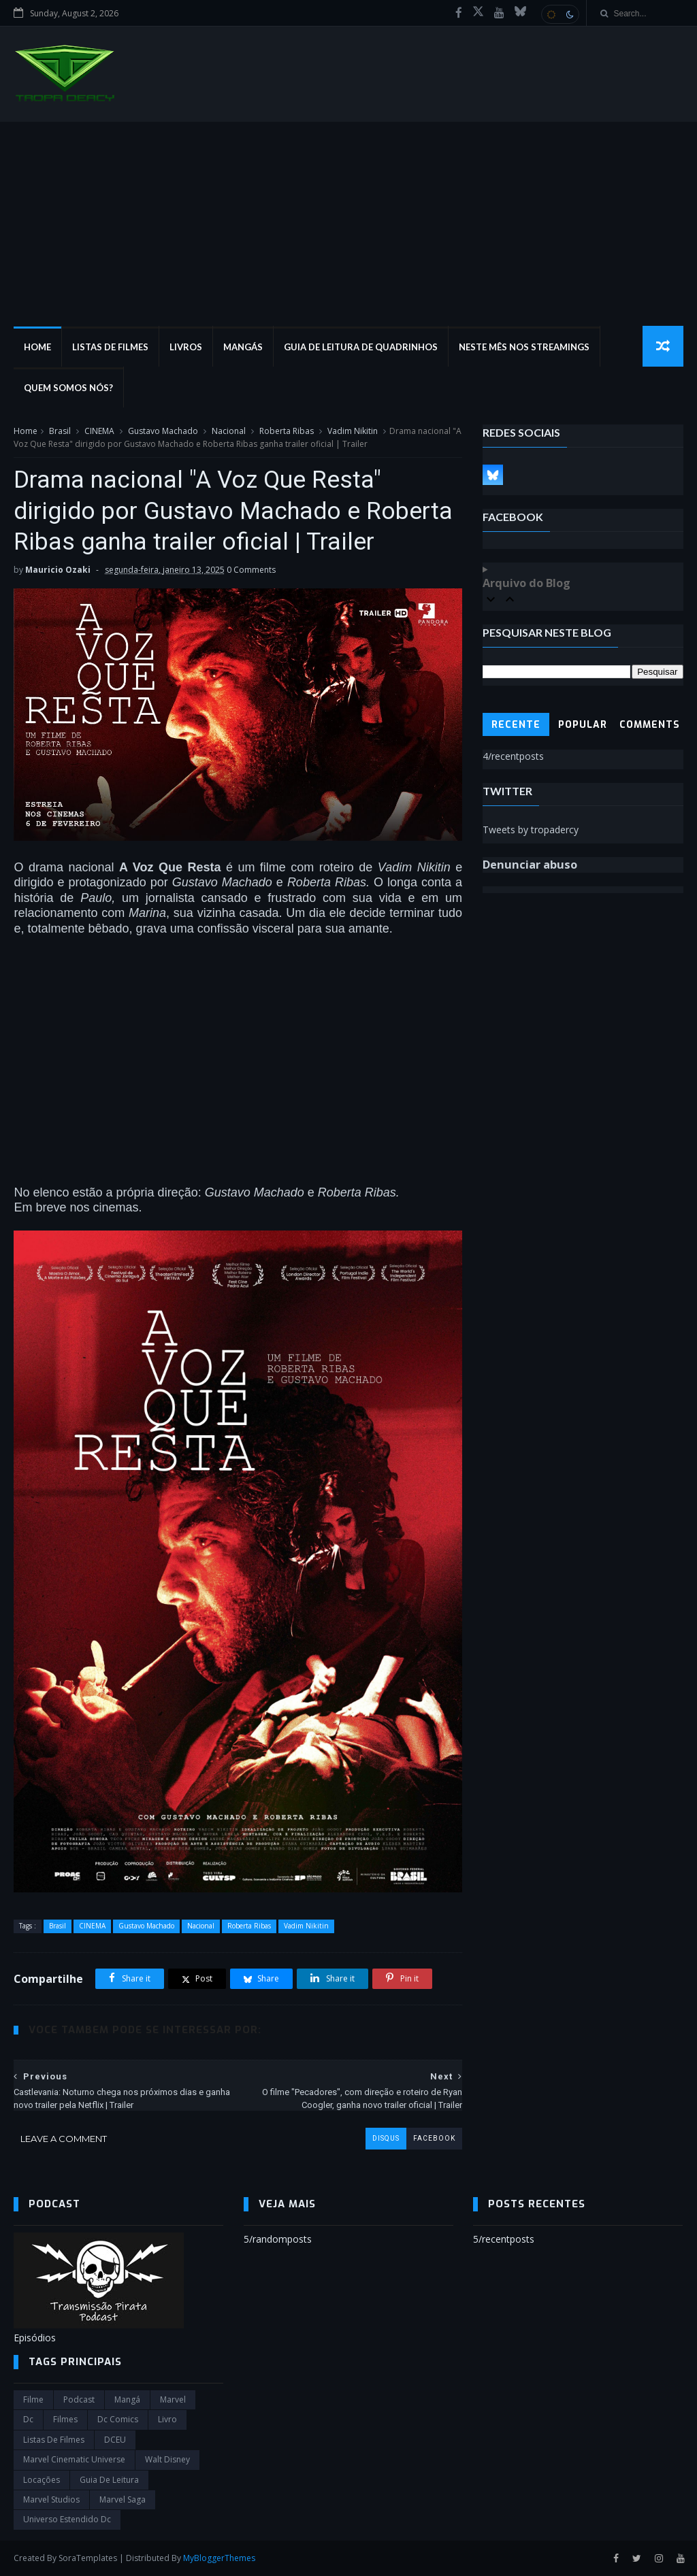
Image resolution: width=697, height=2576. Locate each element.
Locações (41, 2480)
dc (28, 2419)
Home (37, 346)
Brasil (60, 431)
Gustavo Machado (163, 431)
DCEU (115, 2439)
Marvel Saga (122, 2499)
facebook (434, 2138)
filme (33, 2399)
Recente (515, 724)
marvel (173, 2399)
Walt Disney (167, 2459)
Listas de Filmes (110, 346)
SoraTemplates (88, 2558)
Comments (649, 724)
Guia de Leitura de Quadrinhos (361, 346)
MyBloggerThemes (219, 2558)
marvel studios (51, 2499)
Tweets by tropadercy (531, 829)
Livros (185, 346)
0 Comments (251, 569)
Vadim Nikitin (352, 431)
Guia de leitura (109, 2480)
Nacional (229, 431)
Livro (167, 2419)
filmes (65, 2419)
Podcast (79, 2399)
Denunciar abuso (530, 864)
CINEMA (99, 431)
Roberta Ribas (286, 431)
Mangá (127, 2399)
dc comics (117, 2419)
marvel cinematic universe (74, 2459)
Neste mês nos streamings (524, 346)
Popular (582, 724)
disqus (386, 2138)
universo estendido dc (67, 2519)
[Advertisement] (348, 224)
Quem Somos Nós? (68, 387)
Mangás (243, 346)
